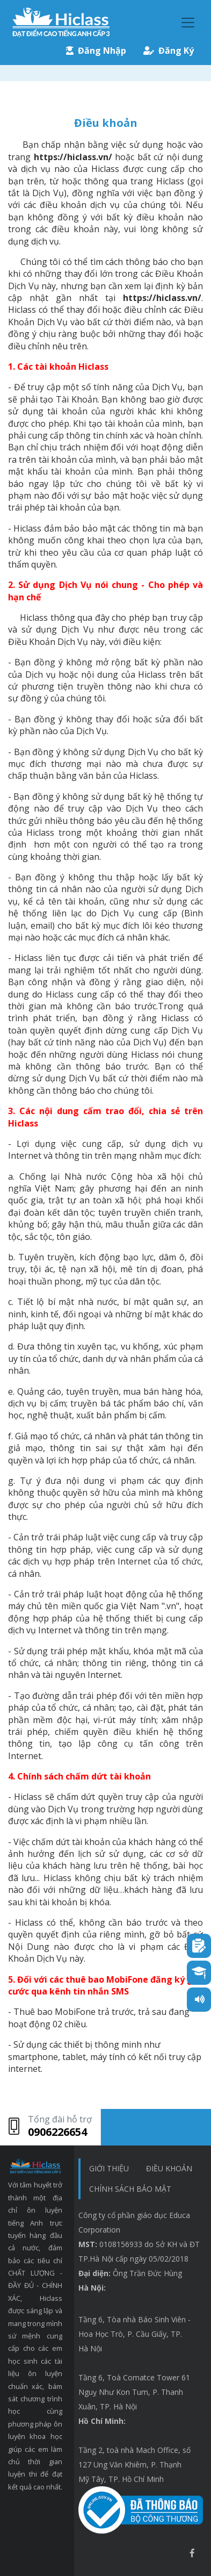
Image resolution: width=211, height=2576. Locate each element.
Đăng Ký (168, 50)
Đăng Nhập (96, 50)
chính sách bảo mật (130, 2189)
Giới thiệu (109, 2168)
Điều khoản (169, 2168)
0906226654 (57, 2132)
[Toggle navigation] (187, 22)
